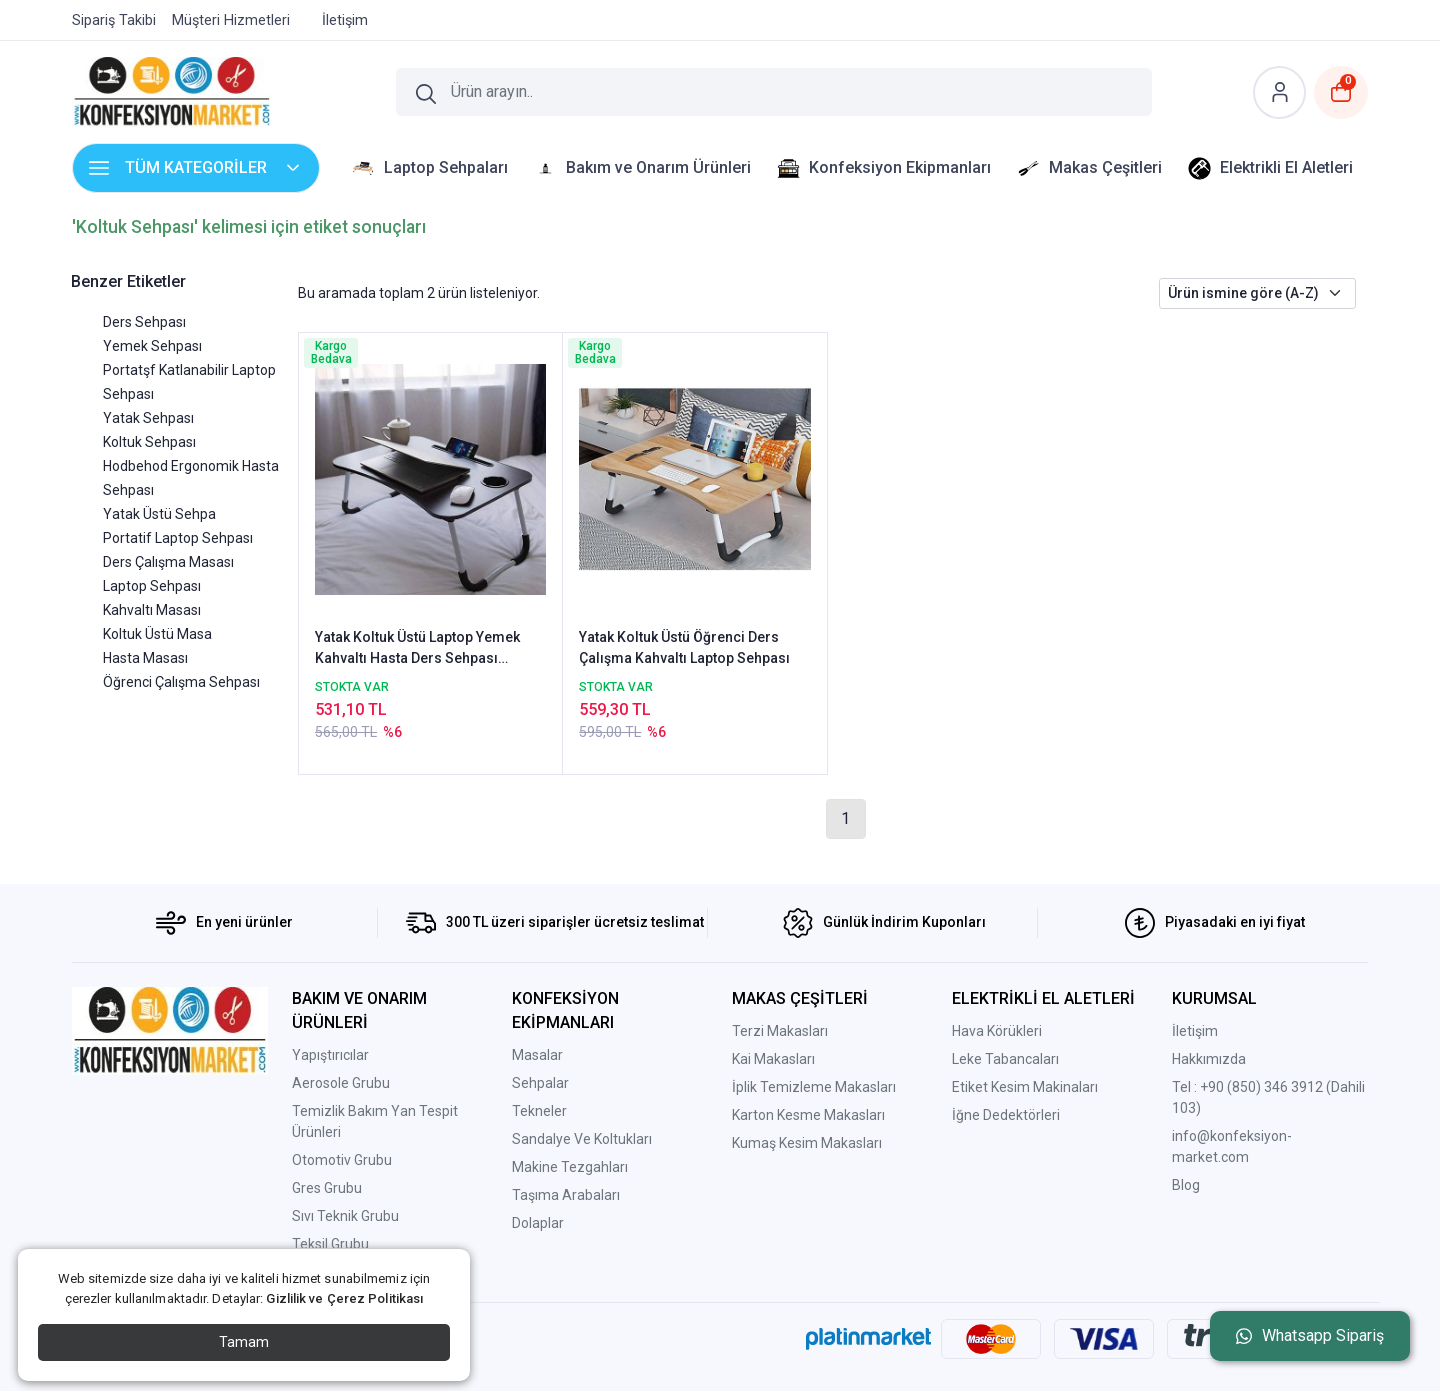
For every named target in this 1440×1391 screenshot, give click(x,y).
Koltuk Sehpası (149, 442)
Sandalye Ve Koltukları (582, 1139)
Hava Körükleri (997, 1031)
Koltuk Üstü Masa (157, 634)
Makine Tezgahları (570, 1167)
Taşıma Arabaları (566, 1195)
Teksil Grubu (330, 1244)
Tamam (244, 1342)
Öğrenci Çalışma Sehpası (181, 682)
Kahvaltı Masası (152, 610)
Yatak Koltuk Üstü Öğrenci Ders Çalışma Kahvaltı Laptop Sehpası (684, 647)
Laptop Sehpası (152, 586)
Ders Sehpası (144, 322)
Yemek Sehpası (152, 346)
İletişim (1195, 1031)
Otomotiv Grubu (342, 1160)
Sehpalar (540, 1083)
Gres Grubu (327, 1188)
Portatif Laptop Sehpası (178, 538)
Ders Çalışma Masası (168, 562)
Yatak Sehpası (148, 418)
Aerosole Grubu (341, 1083)
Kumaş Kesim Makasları (807, 1143)
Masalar (537, 1055)
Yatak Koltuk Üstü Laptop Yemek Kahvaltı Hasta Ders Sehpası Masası (417, 649)
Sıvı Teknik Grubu (345, 1216)
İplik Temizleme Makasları (814, 1087)
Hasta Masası (145, 658)
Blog (1186, 1185)
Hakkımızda (1209, 1059)
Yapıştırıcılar (330, 1055)
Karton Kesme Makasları (808, 1115)
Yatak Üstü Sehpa (159, 514)
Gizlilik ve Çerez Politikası (344, 1298)
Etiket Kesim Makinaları (1025, 1087)
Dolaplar (538, 1223)
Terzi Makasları (780, 1031)
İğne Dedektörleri (1006, 1115)
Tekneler (539, 1111)
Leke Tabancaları (1005, 1059)
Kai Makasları (773, 1059)
